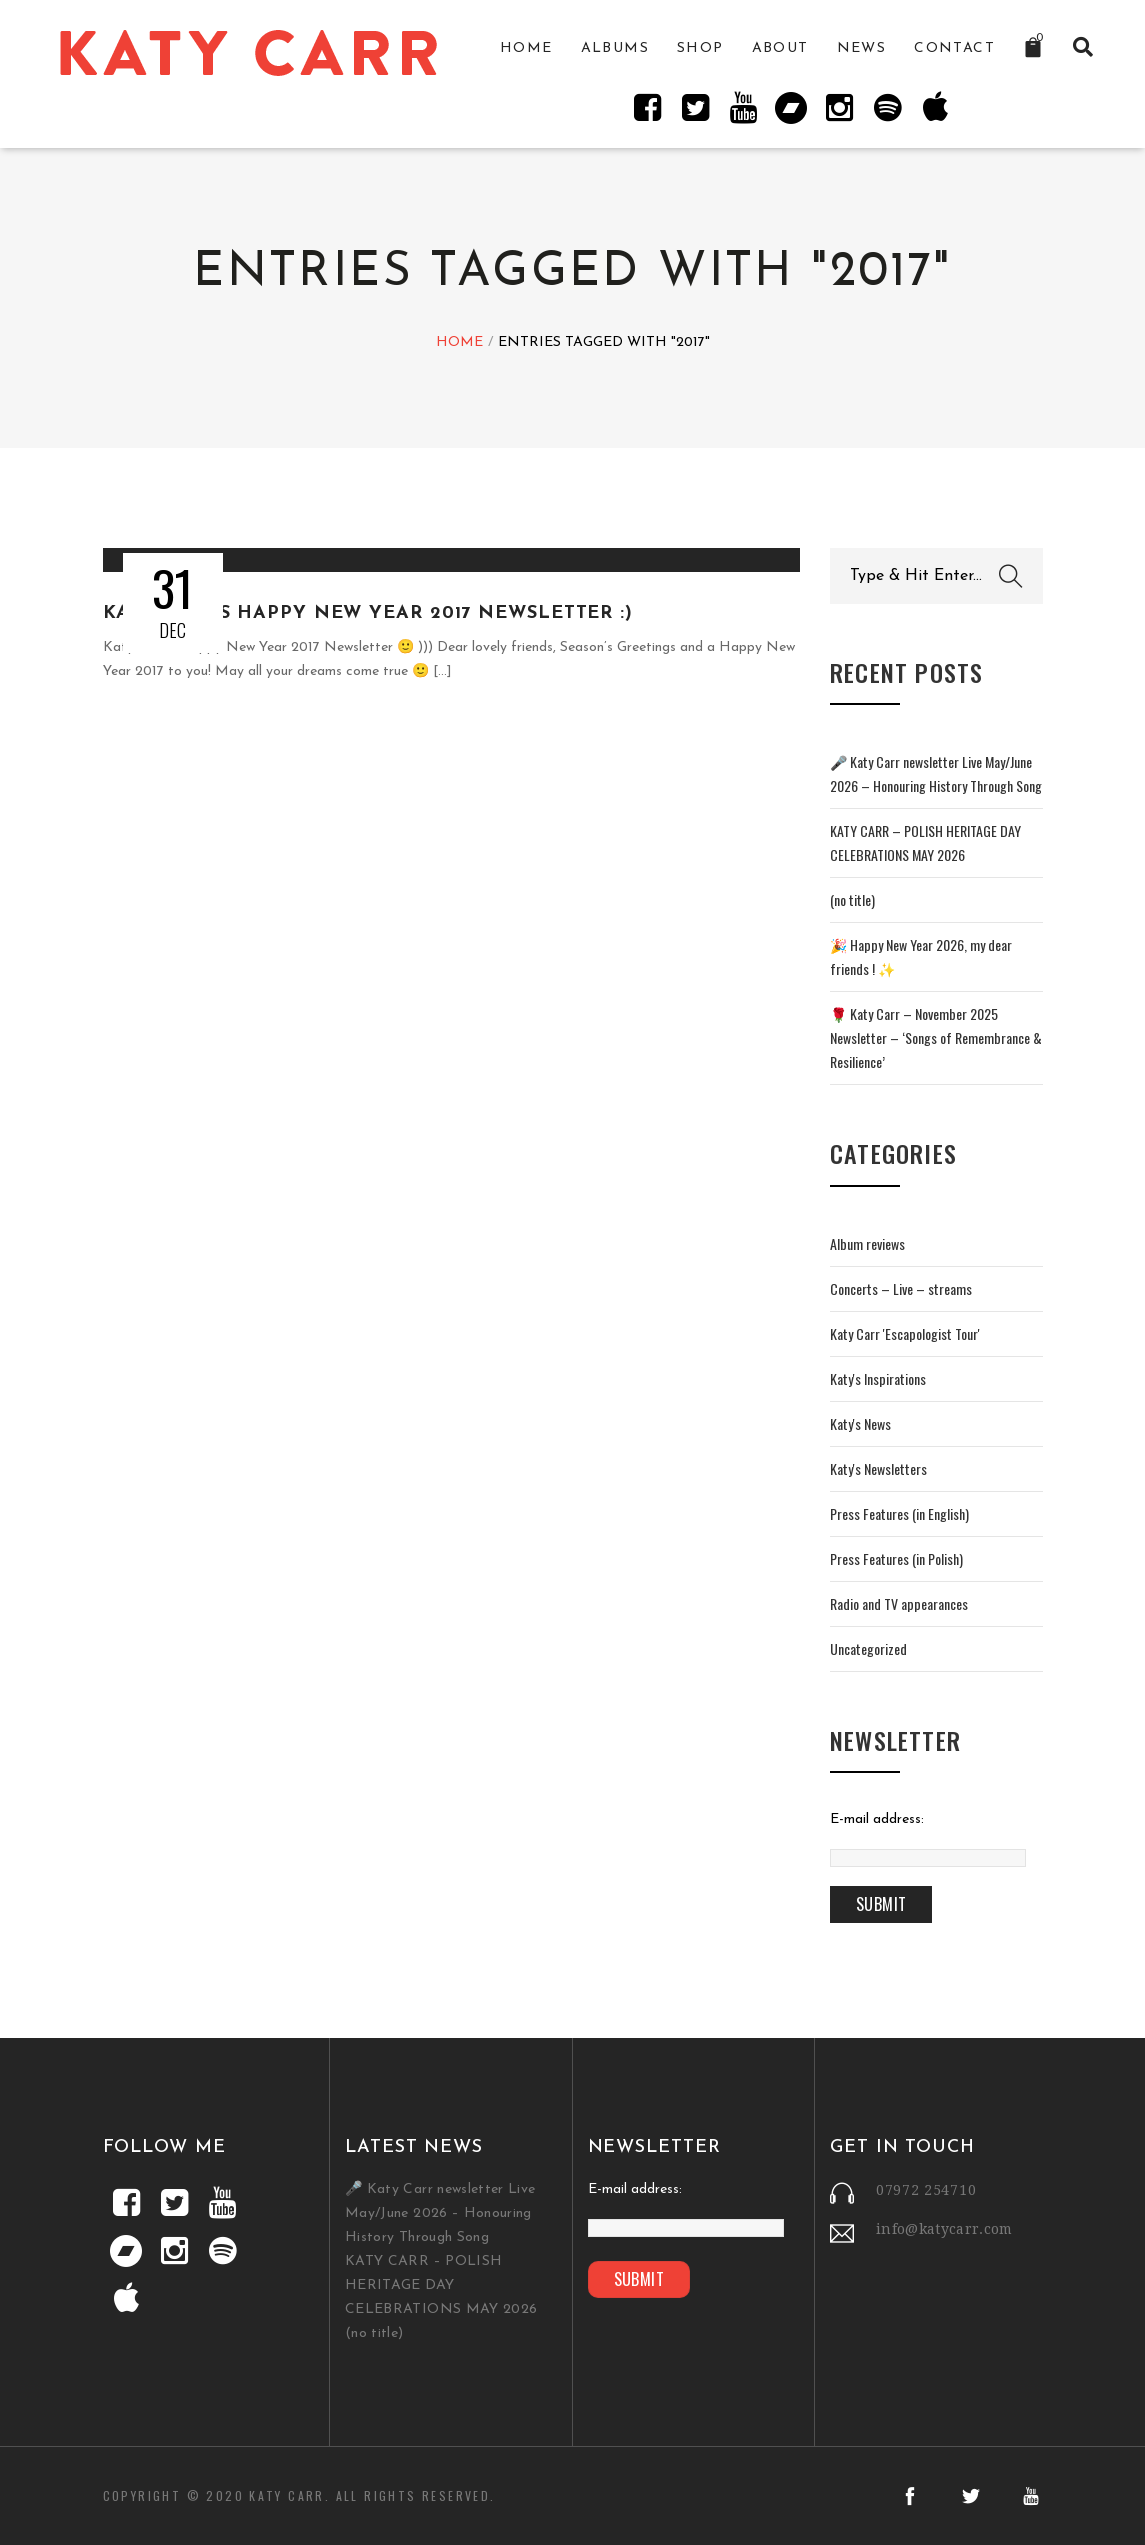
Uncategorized (868, 1648)
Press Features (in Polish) (896, 1558)
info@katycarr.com (944, 2229)
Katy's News (860, 1423)
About (780, 48)
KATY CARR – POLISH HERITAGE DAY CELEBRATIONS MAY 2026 (441, 2285)
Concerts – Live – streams (901, 1288)
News (862, 48)
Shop (700, 48)
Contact (954, 48)
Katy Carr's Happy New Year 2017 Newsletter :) (368, 613)
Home (526, 48)
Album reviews (867, 1243)
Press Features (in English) (899, 1513)
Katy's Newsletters (878, 1468)
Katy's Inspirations (878, 1378)
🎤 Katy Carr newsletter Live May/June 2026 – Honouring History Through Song (440, 2213)
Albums (615, 48)
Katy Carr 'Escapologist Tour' (905, 1333)
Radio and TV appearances (899, 1603)
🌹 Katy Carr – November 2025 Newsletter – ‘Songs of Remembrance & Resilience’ (936, 1037)
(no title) (852, 899)
